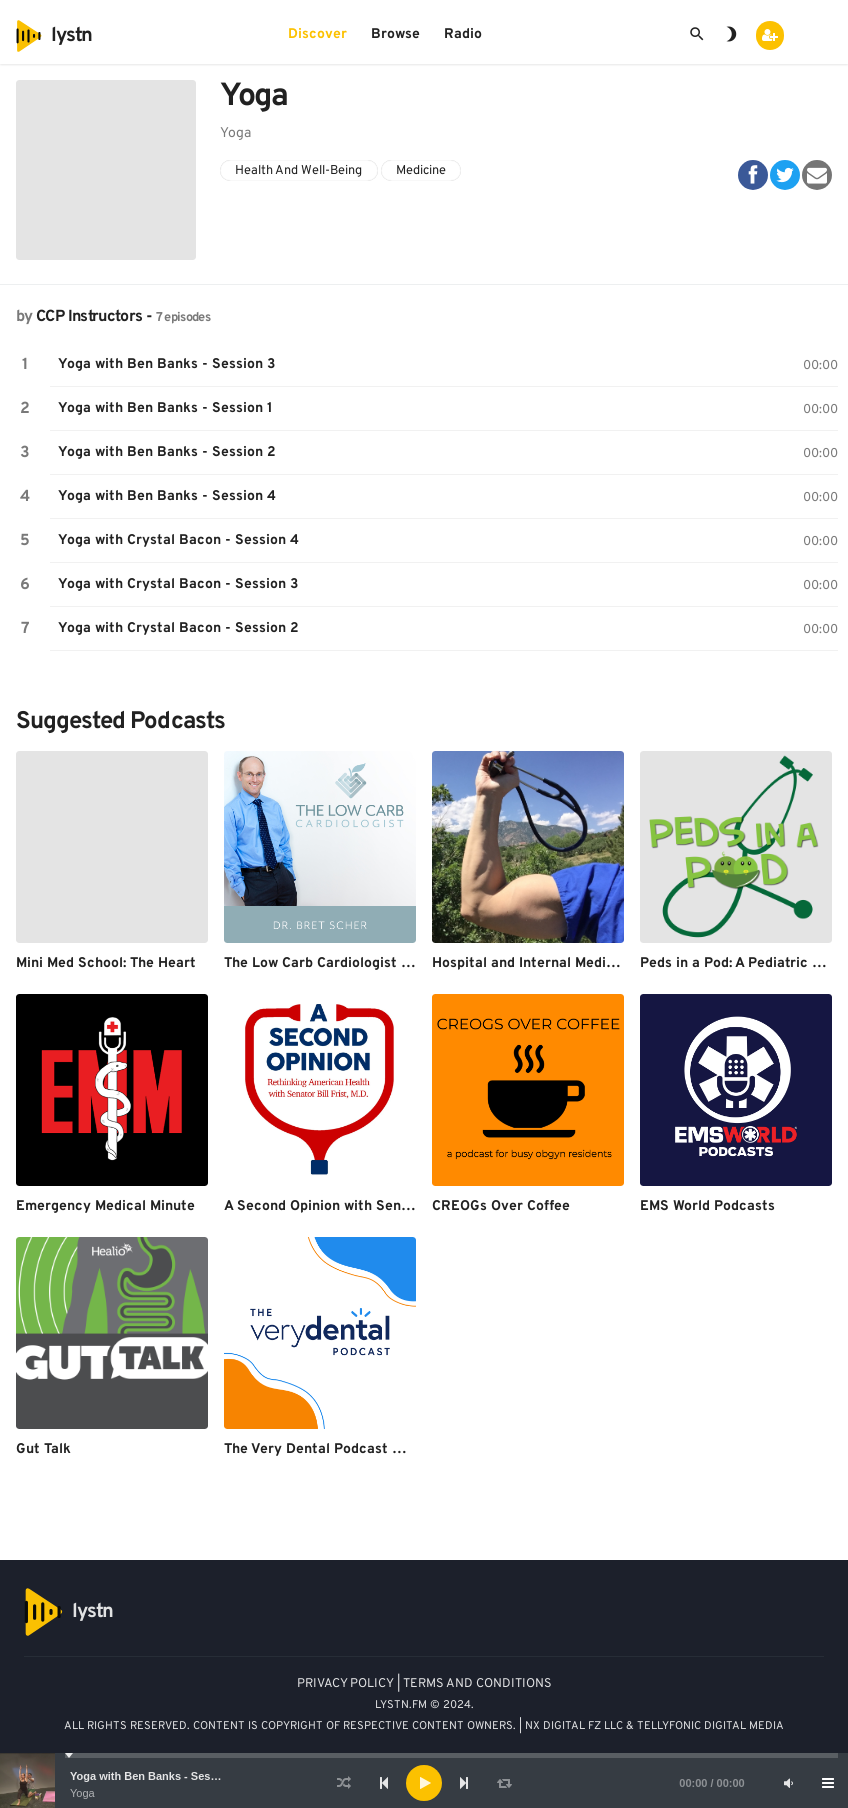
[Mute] (788, 1783)
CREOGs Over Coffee (501, 1206)
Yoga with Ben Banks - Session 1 (165, 408)
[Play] (424, 1783)
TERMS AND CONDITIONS (477, 1684)
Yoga (82, 1793)
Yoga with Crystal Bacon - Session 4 (178, 540)
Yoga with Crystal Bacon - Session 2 (178, 628)
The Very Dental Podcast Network (336, 1449)
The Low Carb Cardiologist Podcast (339, 963)
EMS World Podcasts (707, 1206)
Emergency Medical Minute (105, 1206)
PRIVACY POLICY (345, 1684)
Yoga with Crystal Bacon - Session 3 (178, 584)
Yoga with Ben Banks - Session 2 (167, 452)
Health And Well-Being (298, 171)
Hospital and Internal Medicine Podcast (562, 963)
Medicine (421, 171)
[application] (424, 1783)
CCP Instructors (89, 317)
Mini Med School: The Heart (106, 963)
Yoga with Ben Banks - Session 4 (167, 496)
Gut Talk (43, 1449)
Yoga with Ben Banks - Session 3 (156, 1776)
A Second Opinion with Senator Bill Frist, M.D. (373, 1206)
